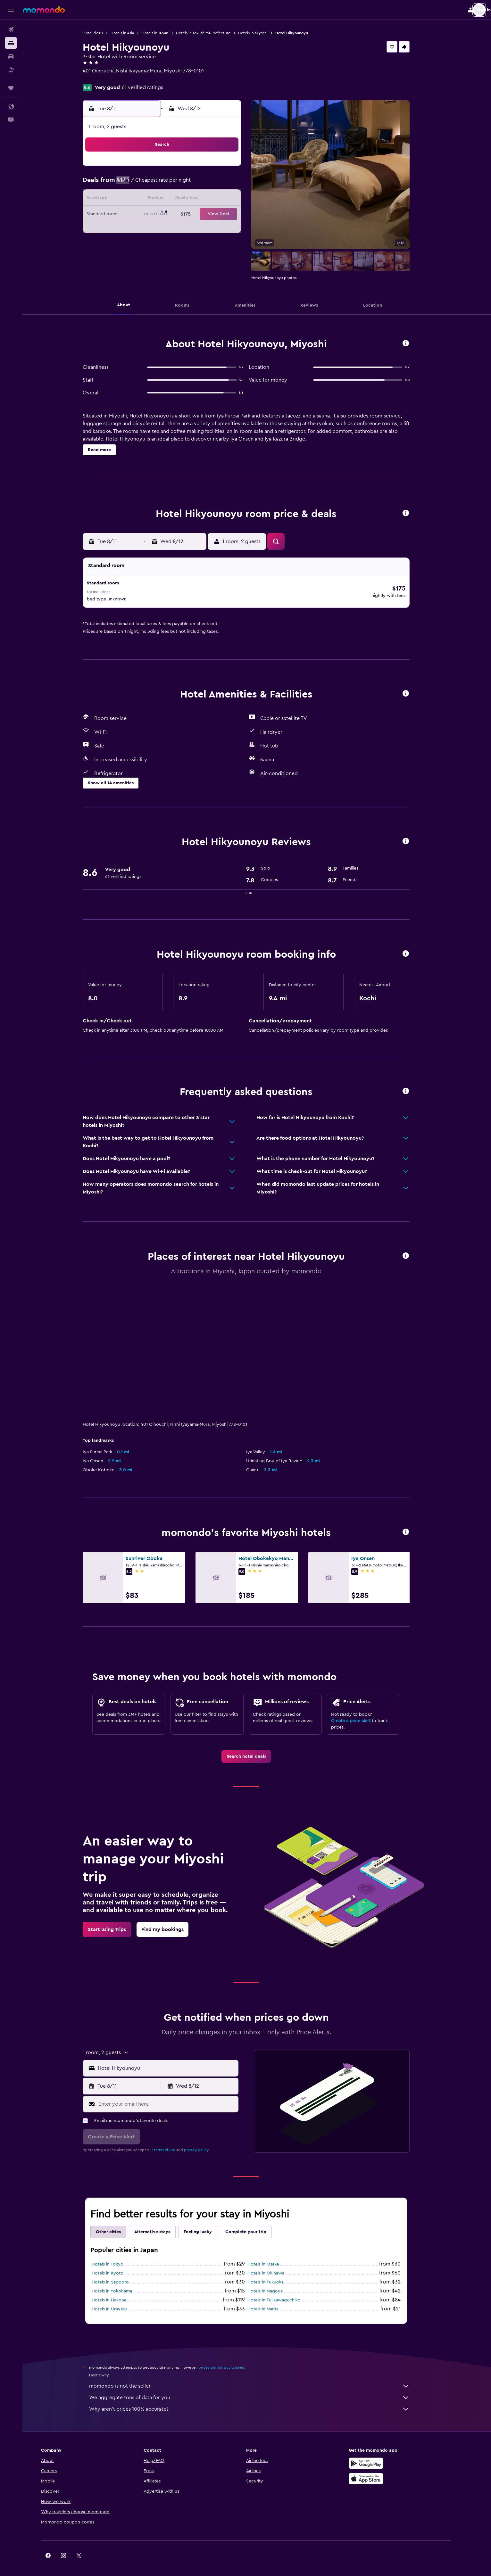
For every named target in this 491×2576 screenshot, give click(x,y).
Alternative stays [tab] (163, 2223)
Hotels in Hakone (119, 2291)
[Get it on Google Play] (387, 2454)
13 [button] (204, 199)
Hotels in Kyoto (118, 2264)
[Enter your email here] (177, 2095)
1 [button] (235, 168)
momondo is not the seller (260, 2377)
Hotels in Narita (273, 2300)
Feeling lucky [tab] (208, 2223)
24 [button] (158, 230)
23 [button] (143, 230)
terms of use (175, 2141)
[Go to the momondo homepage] (44, 9)
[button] (11, 10)
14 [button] (219, 199)
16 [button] (142, 214)
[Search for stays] (11, 43)
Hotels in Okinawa (276, 2264)
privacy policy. (207, 2141)
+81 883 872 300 (112, 78)
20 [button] (204, 214)
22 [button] (235, 214)
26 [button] (189, 230)
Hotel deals (103, 33)
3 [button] (158, 183)
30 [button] (143, 245)
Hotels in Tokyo (118, 2255)
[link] (256, 1747)
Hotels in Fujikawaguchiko (284, 2291)
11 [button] (173, 199)
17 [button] (158, 214)
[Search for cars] (11, 56)
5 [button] (188, 183)
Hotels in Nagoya (275, 2282)
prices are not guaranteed (232, 2358)
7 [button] (219, 183)
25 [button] (173, 230)
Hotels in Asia (133, 33)
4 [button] (173, 183)
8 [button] (235, 183)
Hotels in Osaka (273, 2255)
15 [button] (235, 199)
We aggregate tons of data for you (260, 2388)
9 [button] (142, 199)
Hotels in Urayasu (120, 2300)
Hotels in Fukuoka (276, 2273)
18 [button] (173, 214)
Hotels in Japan (165, 33)
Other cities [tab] (118, 2223)
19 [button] (189, 214)
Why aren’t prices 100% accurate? (260, 2400)
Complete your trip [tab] (256, 2223)
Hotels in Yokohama (122, 2282)
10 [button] (158, 199)
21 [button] (219, 214)
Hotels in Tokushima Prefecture (214, 33)
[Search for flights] (11, 29)
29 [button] (235, 230)
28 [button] (219, 230)
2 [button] (142, 183)
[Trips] (11, 88)
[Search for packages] (11, 69)
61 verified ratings (153, 87)
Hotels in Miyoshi (263, 33)
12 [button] (189, 199)
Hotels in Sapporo (120, 2273)
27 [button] (204, 230)
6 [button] (204, 183)
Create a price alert (361, 1712)
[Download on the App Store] (387, 2469)
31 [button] (158, 245)
